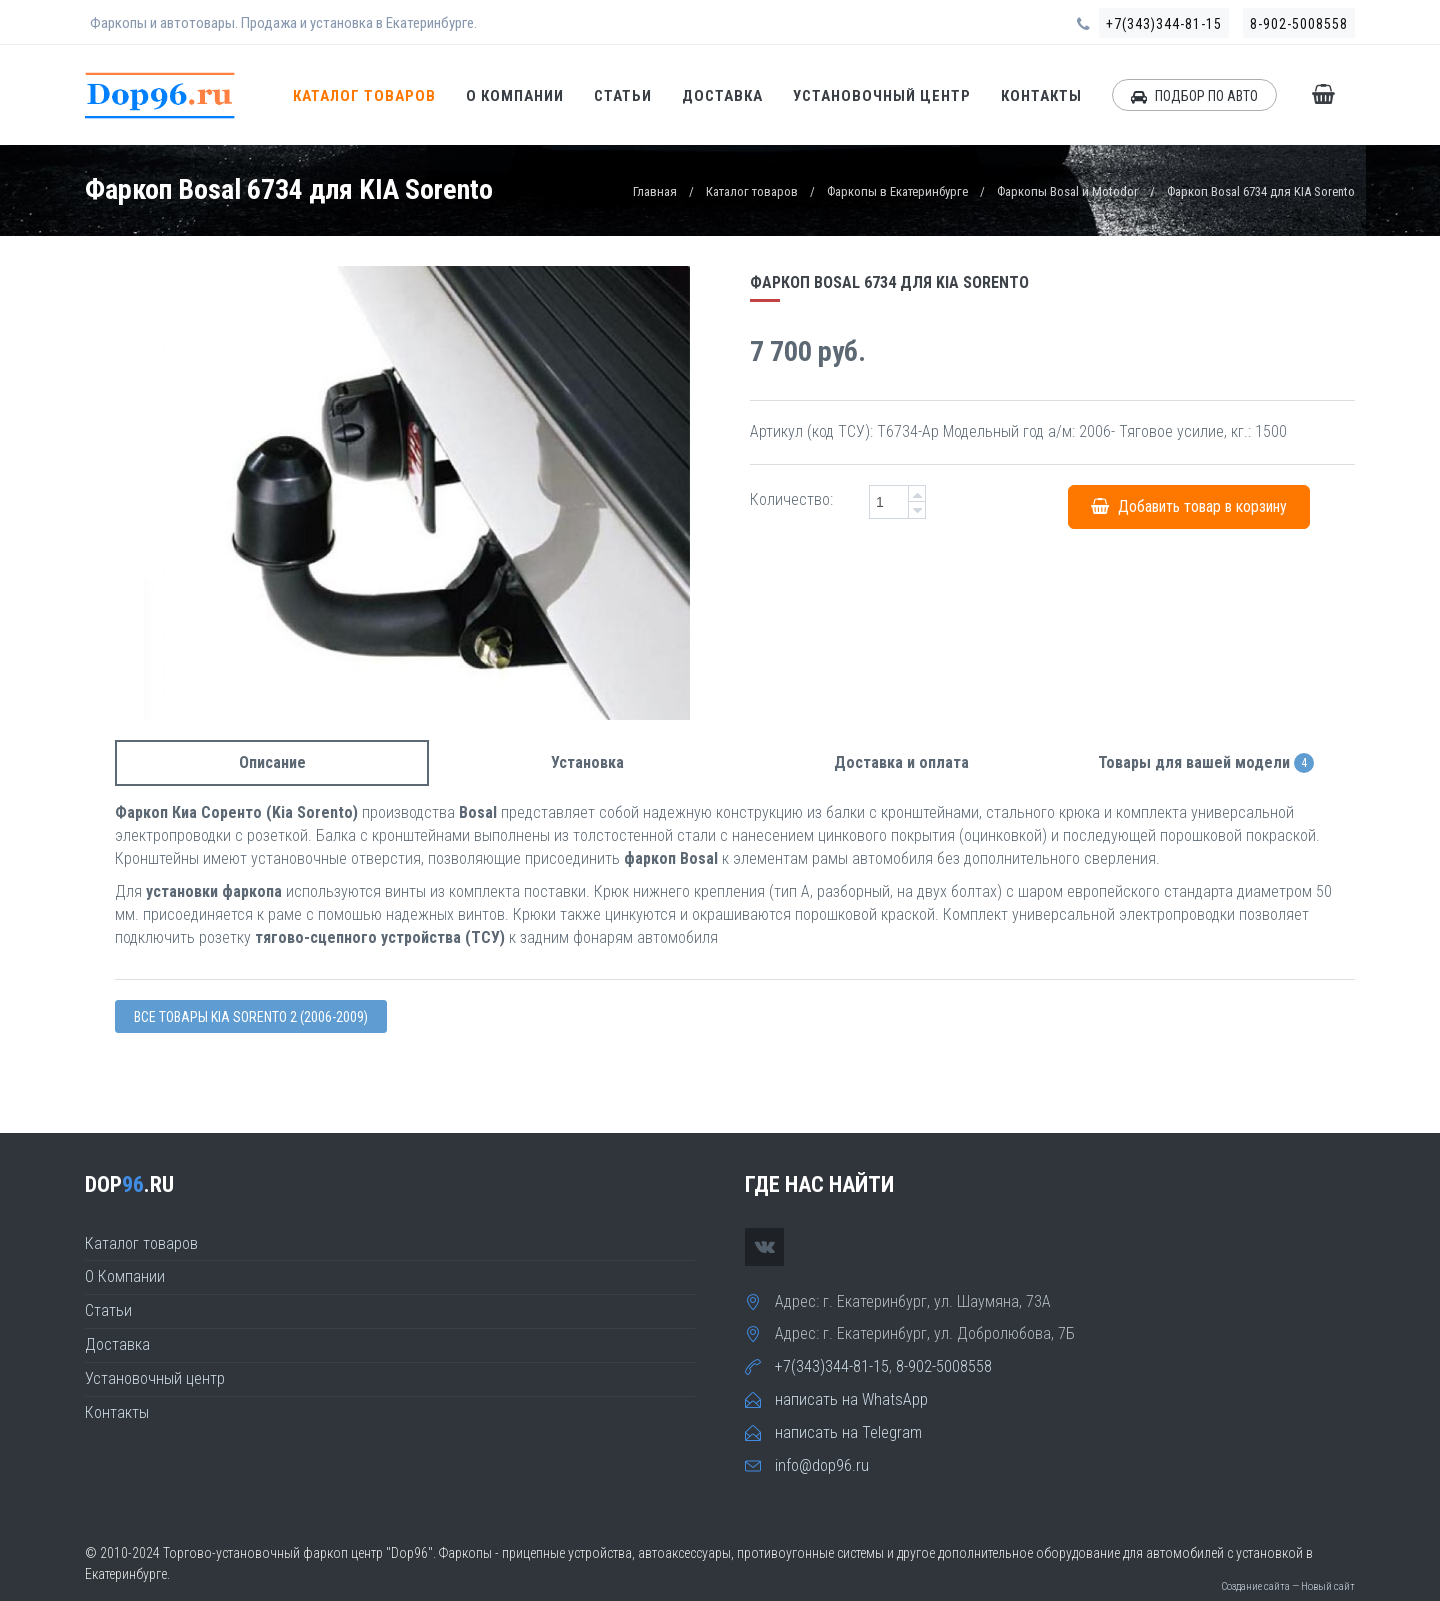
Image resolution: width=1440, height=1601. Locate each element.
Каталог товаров (364, 96)
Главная (655, 191)
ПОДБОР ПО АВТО (1194, 96)
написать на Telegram (848, 1432)
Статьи (623, 96)
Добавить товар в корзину (1189, 506)
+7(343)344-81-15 (1164, 24)
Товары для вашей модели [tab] (1206, 763)
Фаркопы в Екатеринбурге (897, 191)
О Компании (515, 96)
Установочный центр (882, 96)
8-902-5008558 (1299, 24)
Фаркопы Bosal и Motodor (1067, 191)
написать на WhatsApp (851, 1399)
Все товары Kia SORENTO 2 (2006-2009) (251, 1017)
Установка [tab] (587, 762)
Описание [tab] (272, 762)
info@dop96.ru (822, 1465)
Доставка (722, 96)
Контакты (1041, 96)
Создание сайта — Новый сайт (1288, 1586)
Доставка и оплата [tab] (901, 762)
